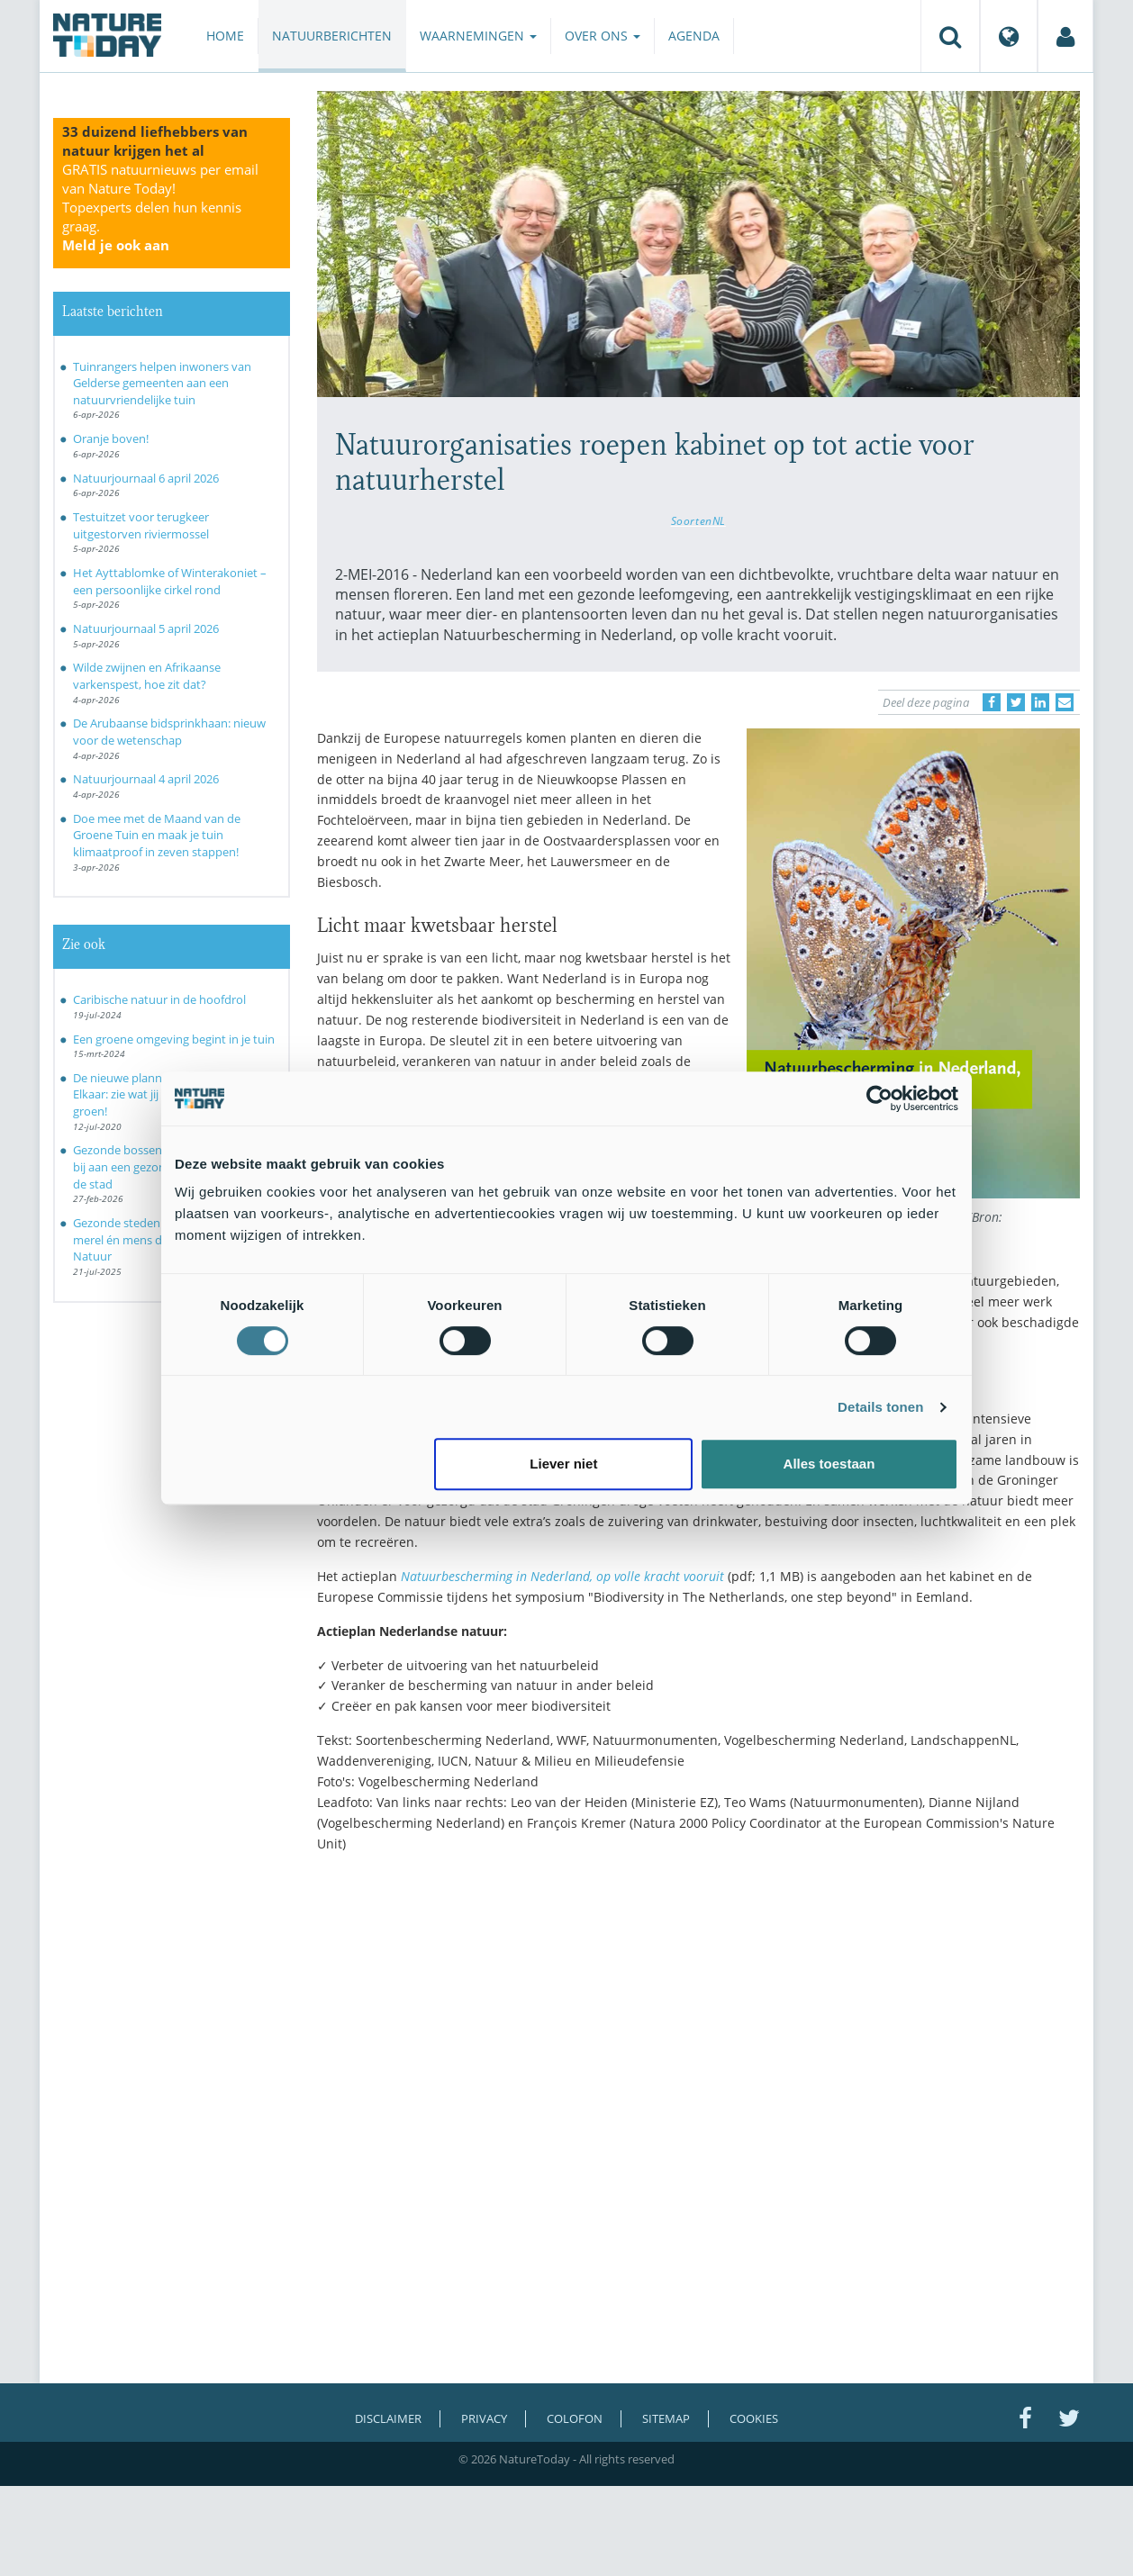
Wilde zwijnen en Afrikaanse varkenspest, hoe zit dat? (147, 675)
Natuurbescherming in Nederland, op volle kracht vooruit (562, 1576)
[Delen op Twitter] (1016, 702)
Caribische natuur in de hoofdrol (159, 999)
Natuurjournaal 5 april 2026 (146, 628)
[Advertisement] (699, 2023)
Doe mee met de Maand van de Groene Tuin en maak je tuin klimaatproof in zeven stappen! (156, 835)
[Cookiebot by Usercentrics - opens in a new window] (879, 1098)
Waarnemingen (478, 35)
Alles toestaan (829, 1463)
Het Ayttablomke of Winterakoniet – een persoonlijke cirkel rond (170, 581)
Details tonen (880, 1407)
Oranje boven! (111, 438)
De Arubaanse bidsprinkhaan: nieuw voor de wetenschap (169, 731)
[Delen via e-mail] (1065, 702)
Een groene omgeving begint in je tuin (174, 1039)
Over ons (602, 35)
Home (225, 35)
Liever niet (563, 1463)
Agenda (694, 35)
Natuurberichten (332, 35)
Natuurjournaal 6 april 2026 (146, 478)
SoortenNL (698, 520)
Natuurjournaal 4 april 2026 (146, 779)
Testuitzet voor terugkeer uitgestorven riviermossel (141, 525)
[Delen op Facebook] (992, 702)
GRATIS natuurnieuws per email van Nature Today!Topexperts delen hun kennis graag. (160, 207)
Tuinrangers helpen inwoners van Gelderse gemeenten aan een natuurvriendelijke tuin (162, 383)
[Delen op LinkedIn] (1040, 702)
